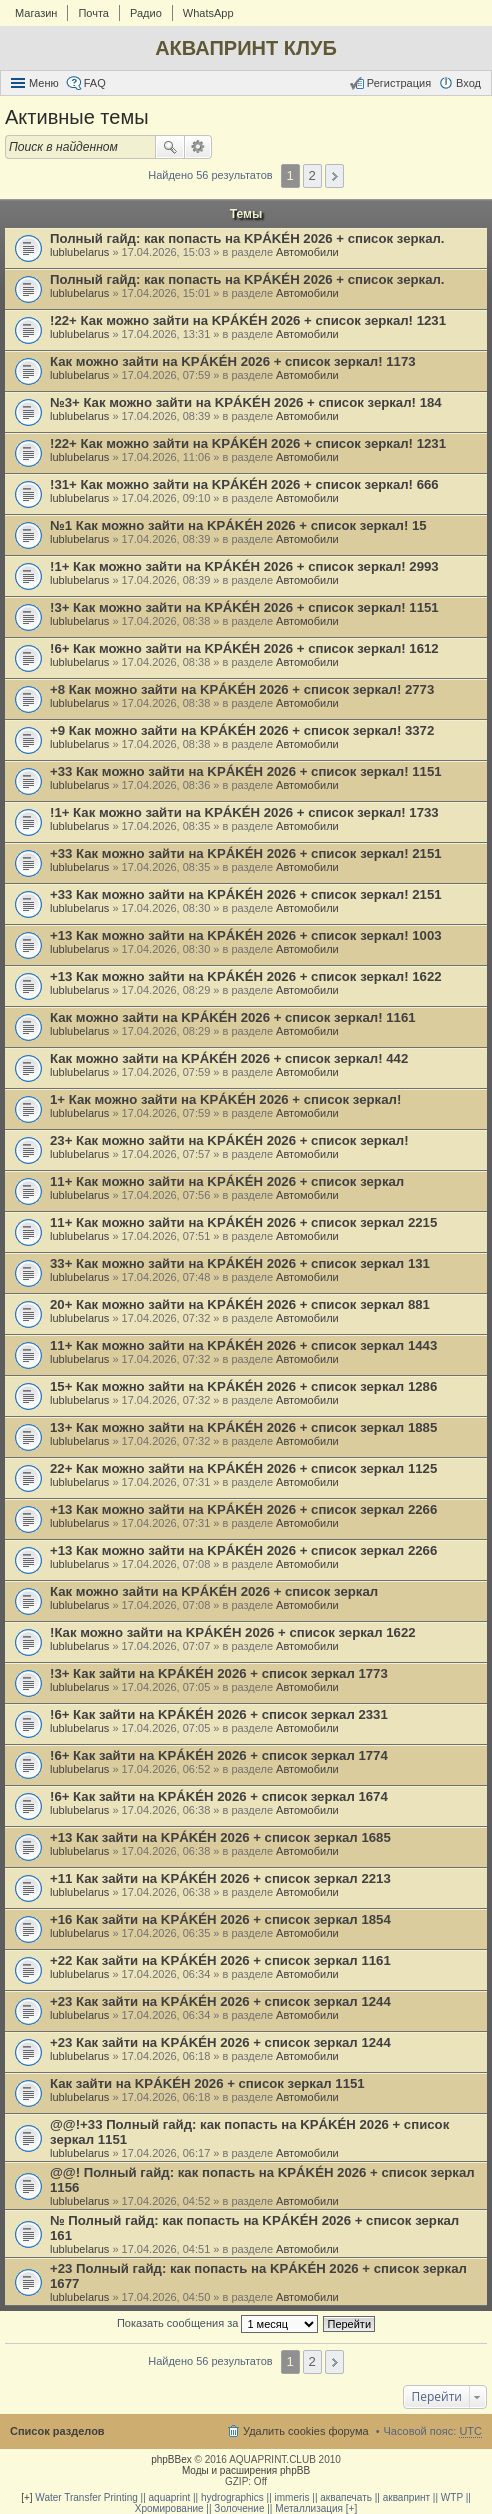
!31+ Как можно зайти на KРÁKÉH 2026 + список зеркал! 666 (244, 484)
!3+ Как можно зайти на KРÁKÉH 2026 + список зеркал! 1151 (244, 607)
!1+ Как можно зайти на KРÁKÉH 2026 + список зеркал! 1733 (244, 812)
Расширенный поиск (198, 147)
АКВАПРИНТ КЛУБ (246, 48)
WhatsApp (208, 13)
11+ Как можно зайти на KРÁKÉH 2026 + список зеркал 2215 (243, 1222)
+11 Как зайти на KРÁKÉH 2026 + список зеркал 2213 (220, 1878)
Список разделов (57, 2431)
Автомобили (307, 252)
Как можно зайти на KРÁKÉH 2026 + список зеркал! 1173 (233, 361)
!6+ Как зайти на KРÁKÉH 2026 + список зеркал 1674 (219, 1796)
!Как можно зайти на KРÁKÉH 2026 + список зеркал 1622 (233, 1632)
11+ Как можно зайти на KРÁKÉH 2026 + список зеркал (227, 1181)
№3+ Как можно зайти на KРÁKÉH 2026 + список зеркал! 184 (246, 402)
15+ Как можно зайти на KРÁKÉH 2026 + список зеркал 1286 (243, 1386)
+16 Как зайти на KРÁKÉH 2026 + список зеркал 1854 (220, 1919)
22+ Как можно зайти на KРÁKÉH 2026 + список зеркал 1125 (243, 1468)
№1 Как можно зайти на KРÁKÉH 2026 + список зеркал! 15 (238, 525)
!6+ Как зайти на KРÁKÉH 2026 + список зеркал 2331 (219, 1714)
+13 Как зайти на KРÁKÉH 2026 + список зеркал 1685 (220, 1837)
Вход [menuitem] (468, 83)
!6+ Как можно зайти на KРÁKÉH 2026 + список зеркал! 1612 (244, 648)
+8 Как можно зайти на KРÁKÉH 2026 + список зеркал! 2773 (242, 689)
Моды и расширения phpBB (246, 2470)
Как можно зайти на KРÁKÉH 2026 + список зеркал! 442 (229, 1058)
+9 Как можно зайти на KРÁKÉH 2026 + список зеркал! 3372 (242, 730)
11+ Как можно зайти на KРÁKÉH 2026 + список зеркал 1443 (243, 1345)
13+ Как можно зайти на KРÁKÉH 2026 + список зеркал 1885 (243, 1427)
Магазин (36, 13)
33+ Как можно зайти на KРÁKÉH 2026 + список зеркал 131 (240, 1263)
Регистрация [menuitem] (399, 83)
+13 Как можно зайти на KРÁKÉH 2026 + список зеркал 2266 (243, 1509)
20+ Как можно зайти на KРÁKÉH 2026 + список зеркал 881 (240, 1304)
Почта (93, 13)
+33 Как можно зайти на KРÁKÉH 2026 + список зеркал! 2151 (246, 853)
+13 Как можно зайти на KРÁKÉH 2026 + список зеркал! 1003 (246, 935)
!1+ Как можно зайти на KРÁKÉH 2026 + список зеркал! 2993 (244, 566)
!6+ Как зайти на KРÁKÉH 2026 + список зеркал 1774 (219, 1755)
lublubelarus (79, 252)
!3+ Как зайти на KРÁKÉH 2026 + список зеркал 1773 (219, 1673)
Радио (146, 13)
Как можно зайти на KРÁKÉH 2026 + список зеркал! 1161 (233, 1017)
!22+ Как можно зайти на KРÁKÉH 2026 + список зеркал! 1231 (248, 320)
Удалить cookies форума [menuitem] (306, 2431)
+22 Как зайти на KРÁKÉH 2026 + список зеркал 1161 (220, 1960)
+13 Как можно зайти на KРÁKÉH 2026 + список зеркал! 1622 (246, 976)
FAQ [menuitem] (95, 83)
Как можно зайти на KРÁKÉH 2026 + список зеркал (214, 1591)
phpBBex (171, 2459)
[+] (26, 2497)
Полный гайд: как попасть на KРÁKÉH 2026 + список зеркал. (247, 238)
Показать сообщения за (217, 2324)
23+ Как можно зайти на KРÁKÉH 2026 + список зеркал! (229, 1140)
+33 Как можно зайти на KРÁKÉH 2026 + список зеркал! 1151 (246, 771)
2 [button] (312, 175)
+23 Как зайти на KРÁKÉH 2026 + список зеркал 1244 (220, 2001)
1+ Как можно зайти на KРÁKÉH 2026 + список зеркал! (225, 1099)
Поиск (170, 147)
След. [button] (334, 176)
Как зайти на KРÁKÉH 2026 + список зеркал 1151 (207, 2083)
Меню (44, 83)
